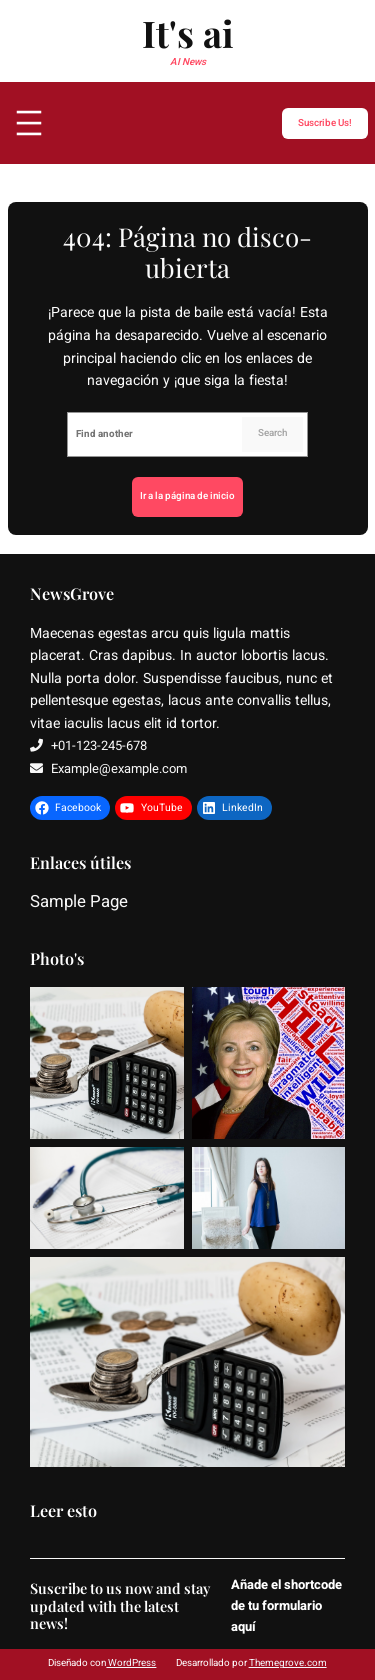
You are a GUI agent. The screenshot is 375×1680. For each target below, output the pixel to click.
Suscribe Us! (325, 122)
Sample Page (79, 903)
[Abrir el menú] (29, 123)
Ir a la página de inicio (187, 496)
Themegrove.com (288, 1663)
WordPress (131, 1663)
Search (272, 433)
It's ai (188, 32)
